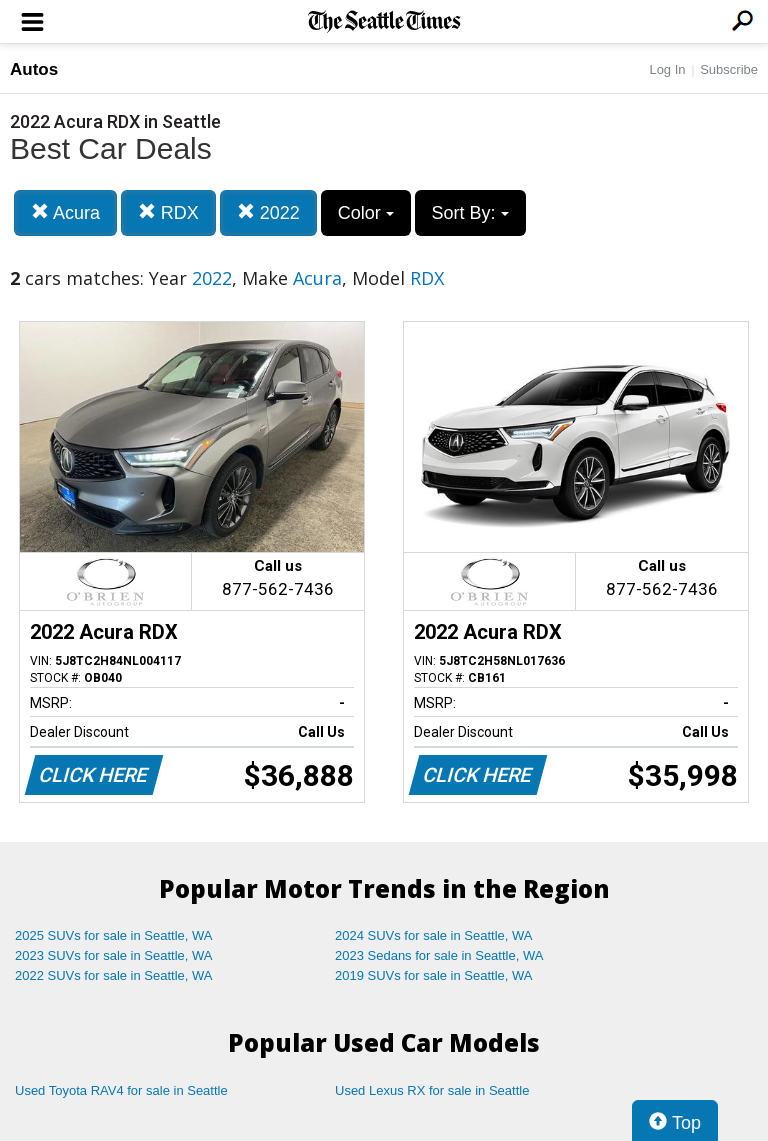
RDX (168, 212)
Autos (34, 69)
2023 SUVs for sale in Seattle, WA (114, 955)
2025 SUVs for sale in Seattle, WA (114, 935)
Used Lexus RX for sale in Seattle (432, 1090)
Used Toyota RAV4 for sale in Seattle (121, 1090)
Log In (667, 69)
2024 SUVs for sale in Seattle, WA (434, 935)
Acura (65, 212)
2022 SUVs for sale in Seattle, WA (114, 975)
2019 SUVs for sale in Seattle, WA (434, 975)
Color (366, 213)
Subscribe (729, 69)
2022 (268, 212)
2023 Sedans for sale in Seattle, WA (439, 955)
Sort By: (470, 213)
